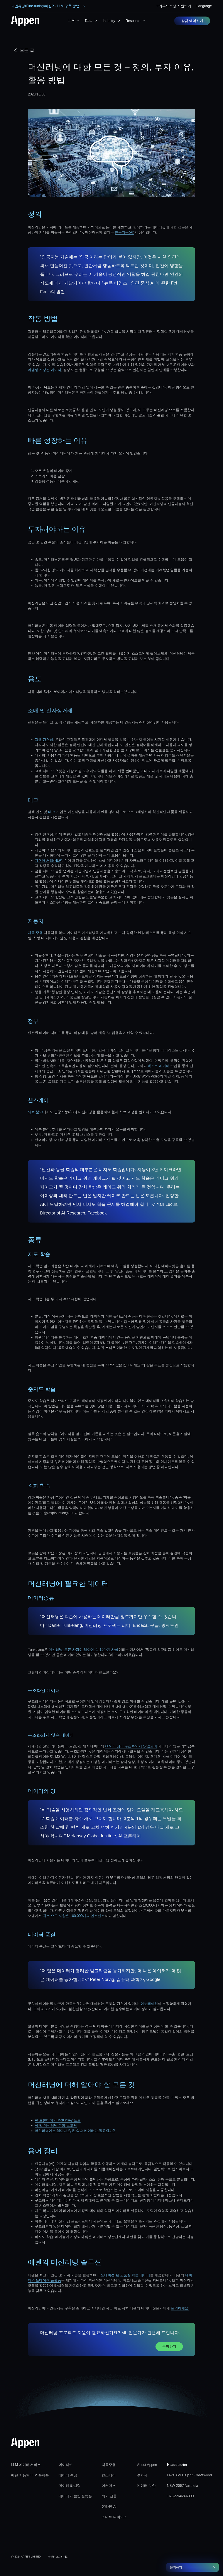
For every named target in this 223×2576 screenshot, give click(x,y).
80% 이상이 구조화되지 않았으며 (131, 1746)
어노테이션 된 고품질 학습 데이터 (123, 2275)
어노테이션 (149, 2004)
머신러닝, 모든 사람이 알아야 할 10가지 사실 (83, 1649)
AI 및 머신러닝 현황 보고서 (56, 2125)
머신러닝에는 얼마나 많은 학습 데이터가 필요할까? (75, 2131)
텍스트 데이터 (158, 1066)
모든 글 (23, 50)
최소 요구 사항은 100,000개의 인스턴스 (74, 1916)
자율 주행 (35, 933)
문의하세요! (180, 2308)
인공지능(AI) (124, 232)
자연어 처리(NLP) (48, 860)
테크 (51, 812)
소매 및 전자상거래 (50, 710)
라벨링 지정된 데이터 (44, 370)
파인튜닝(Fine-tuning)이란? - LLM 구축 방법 (48, 6)
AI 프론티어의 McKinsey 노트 (58, 2120)
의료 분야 (35, 1112)
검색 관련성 (44, 739)
